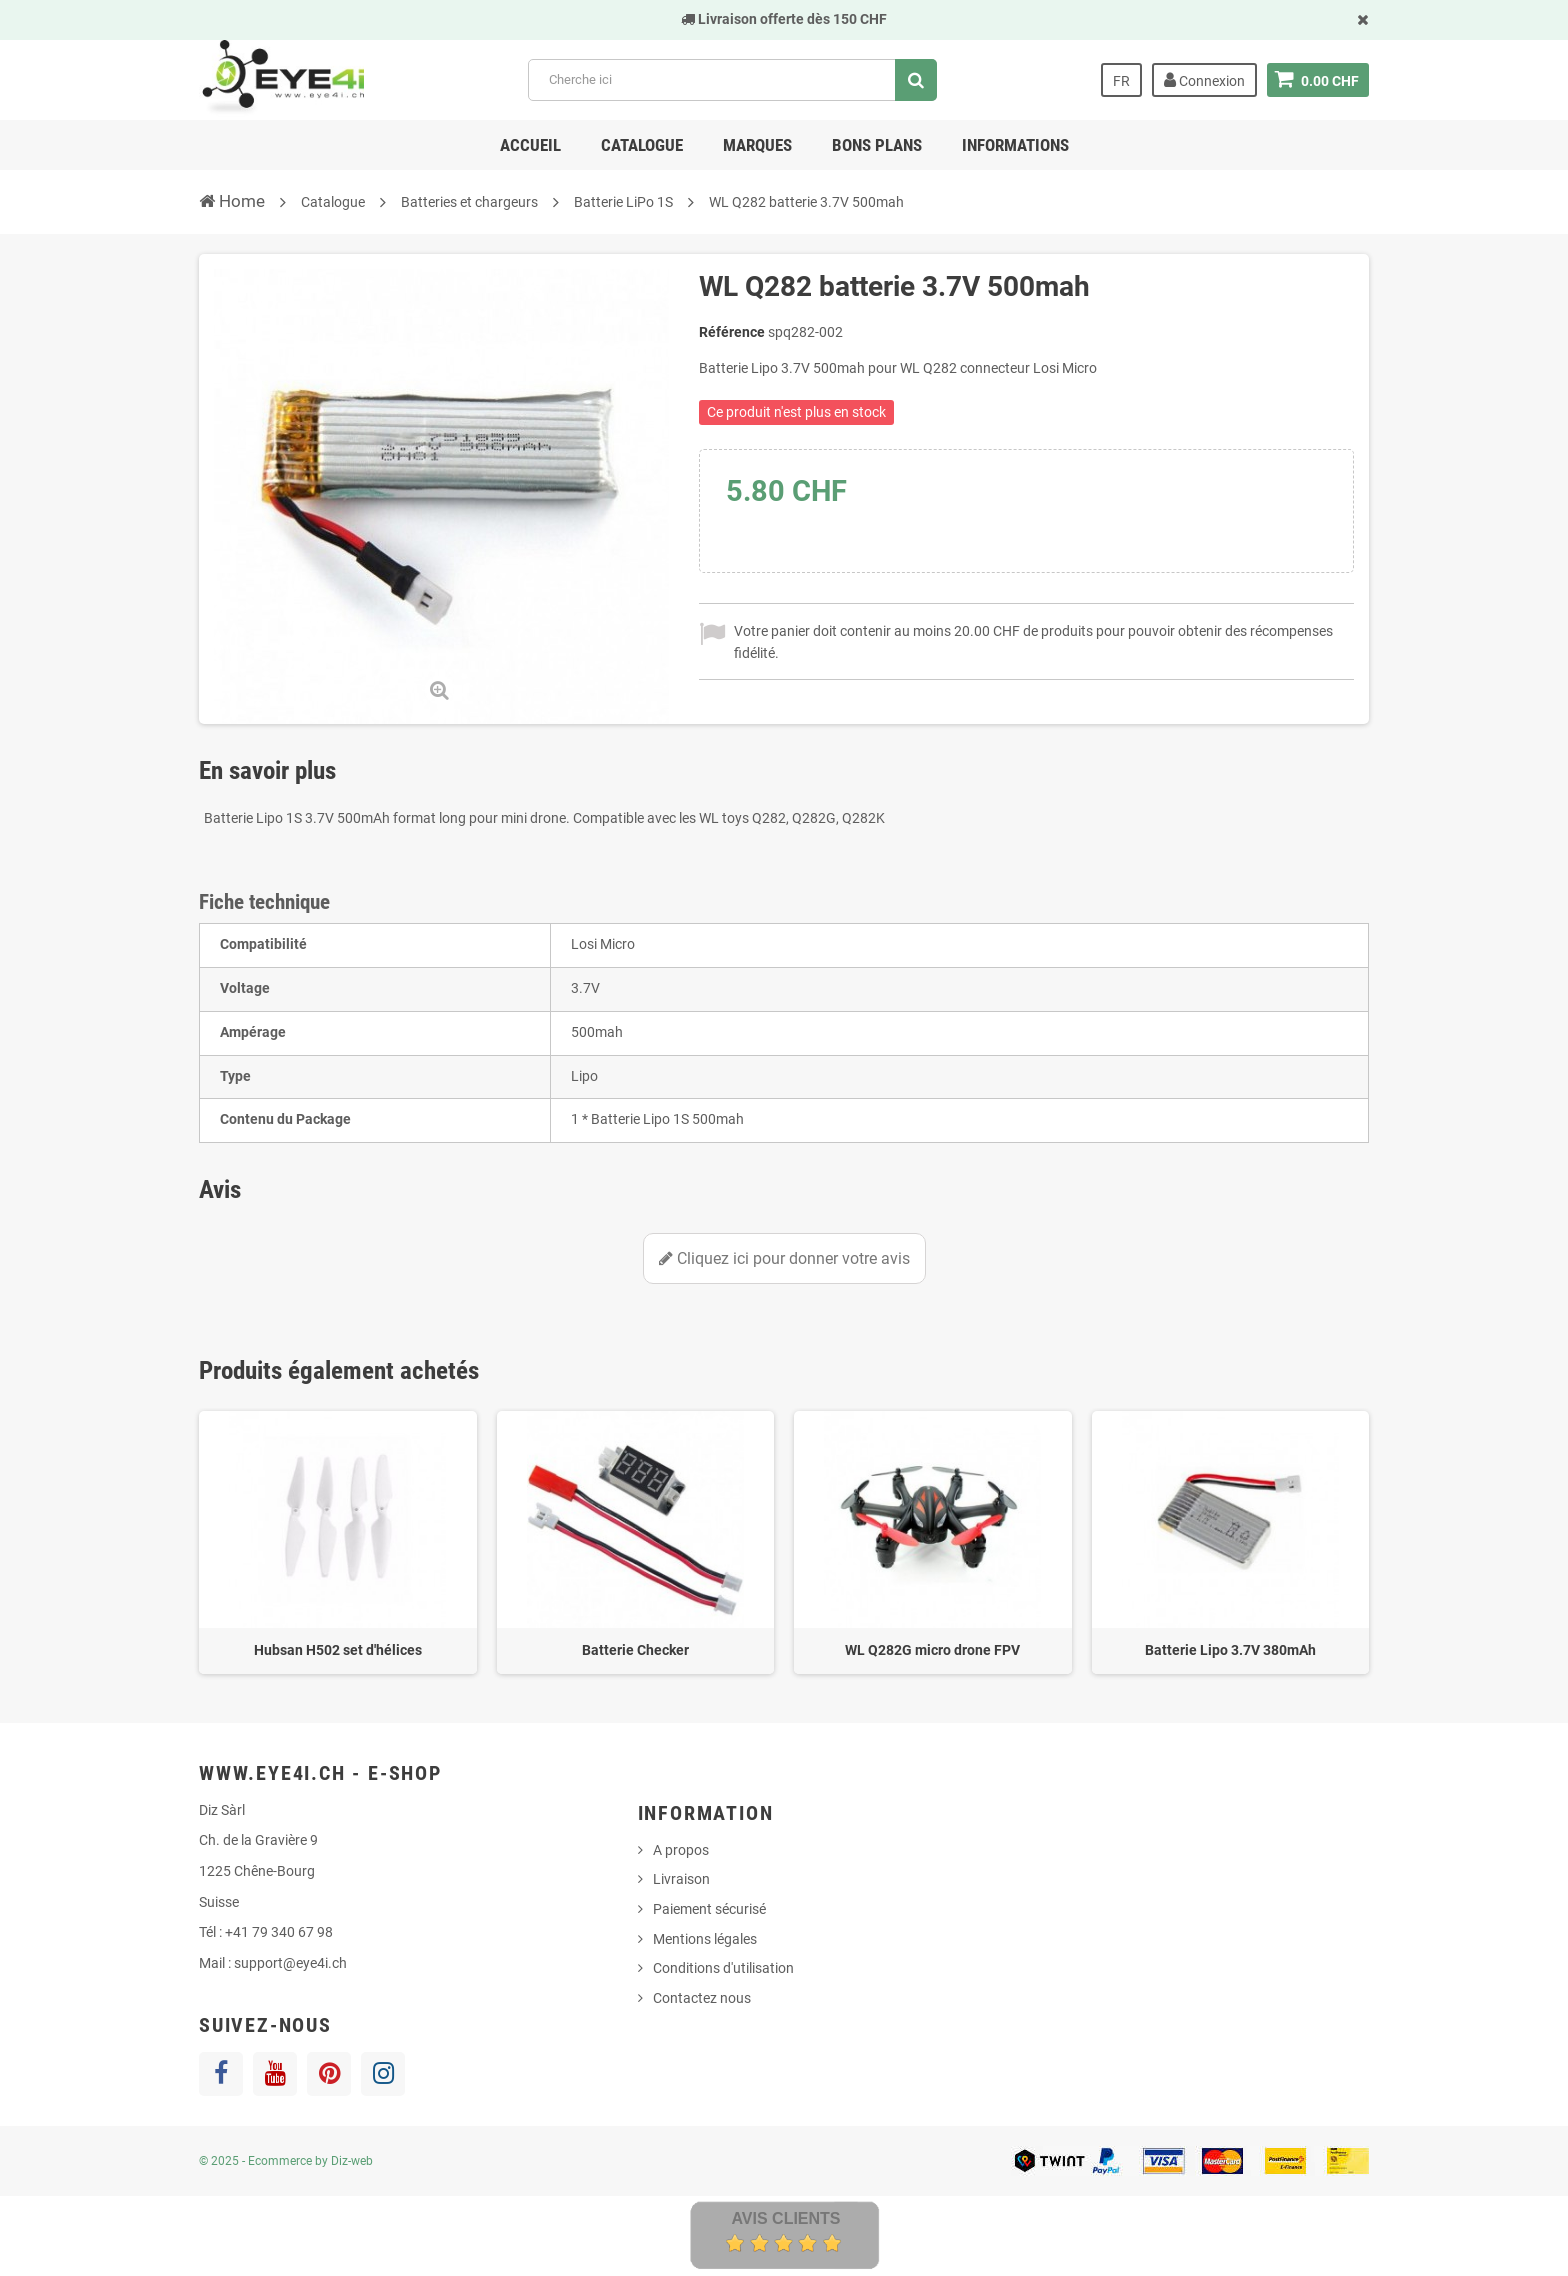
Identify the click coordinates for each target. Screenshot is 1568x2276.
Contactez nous (702, 1998)
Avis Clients (785, 2218)
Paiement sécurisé (709, 1909)
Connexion (1204, 80)
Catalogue (642, 145)
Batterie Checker (635, 1650)
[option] (338, 1542)
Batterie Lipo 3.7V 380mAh (1230, 1650)
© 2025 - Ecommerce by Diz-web (286, 2161)
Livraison (681, 1879)
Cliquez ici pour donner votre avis (784, 1258)
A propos (681, 1850)
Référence (732, 332)
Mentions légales (705, 1939)
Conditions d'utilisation (723, 1968)
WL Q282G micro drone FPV (932, 1650)
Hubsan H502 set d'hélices (338, 1650)
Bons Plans (877, 145)
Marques (757, 145)
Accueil (530, 145)
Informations (1015, 145)
